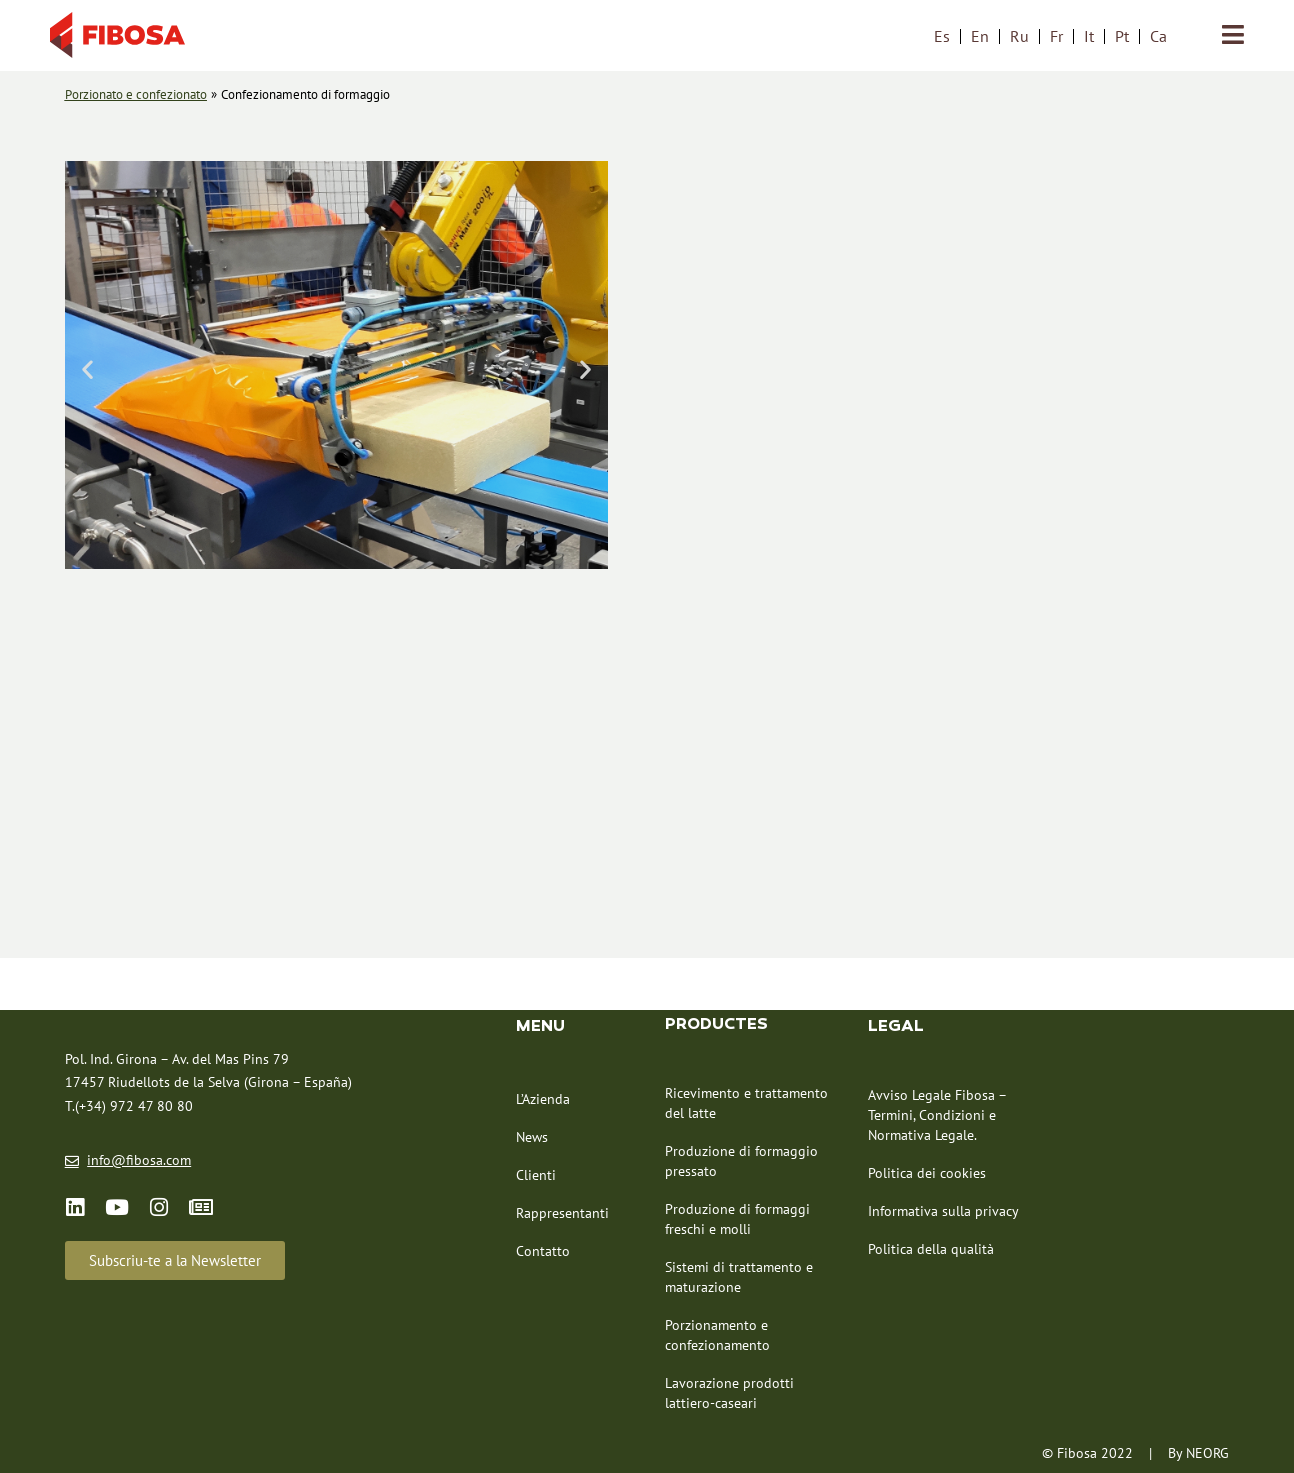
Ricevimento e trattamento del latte (746, 1103)
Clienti (536, 1175)
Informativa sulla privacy (943, 1211)
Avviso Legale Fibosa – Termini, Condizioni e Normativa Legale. (937, 1115)
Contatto (543, 1251)
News (532, 1137)
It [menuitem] (1089, 36)
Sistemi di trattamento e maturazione (739, 1277)
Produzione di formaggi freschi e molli (737, 1219)
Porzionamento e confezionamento (717, 1335)
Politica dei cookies (927, 1173)
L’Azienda (543, 1099)
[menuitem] (942, 35)
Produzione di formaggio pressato (741, 1161)
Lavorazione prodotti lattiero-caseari (729, 1393)
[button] (87, 369)
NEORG (1207, 1453)
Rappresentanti (562, 1213)
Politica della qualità (931, 1249)
